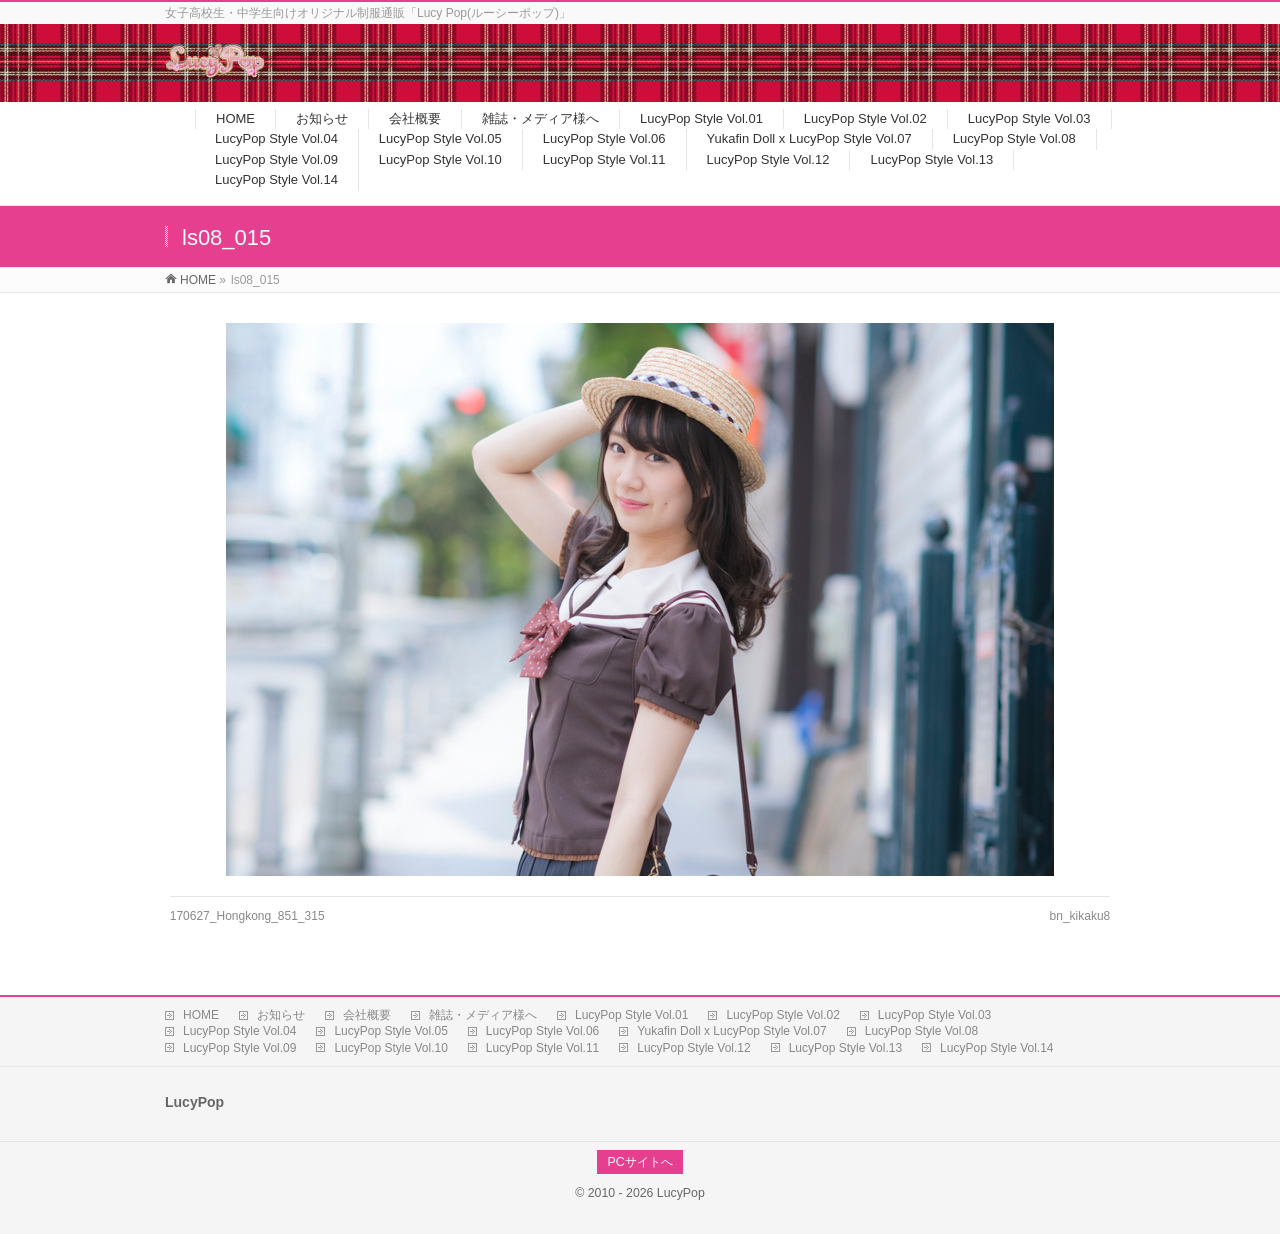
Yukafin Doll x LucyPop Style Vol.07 (731, 1031)
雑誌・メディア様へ (483, 1015)
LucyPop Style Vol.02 (782, 1015)
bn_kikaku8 (1080, 916)
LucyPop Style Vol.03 (934, 1015)
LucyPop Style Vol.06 (542, 1031)
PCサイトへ (639, 1162)
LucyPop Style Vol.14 (996, 1048)
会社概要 (367, 1015)
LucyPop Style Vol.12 (693, 1048)
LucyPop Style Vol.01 (631, 1015)
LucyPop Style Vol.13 (845, 1048)
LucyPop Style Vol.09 (239, 1048)
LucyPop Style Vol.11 (542, 1048)
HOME (201, 1015)
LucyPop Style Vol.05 (390, 1031)
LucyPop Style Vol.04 (239, 1031)
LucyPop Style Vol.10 (390, 1048)
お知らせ (281, 1015)
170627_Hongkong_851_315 (247, 916)
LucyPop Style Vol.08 (921, 1031)
